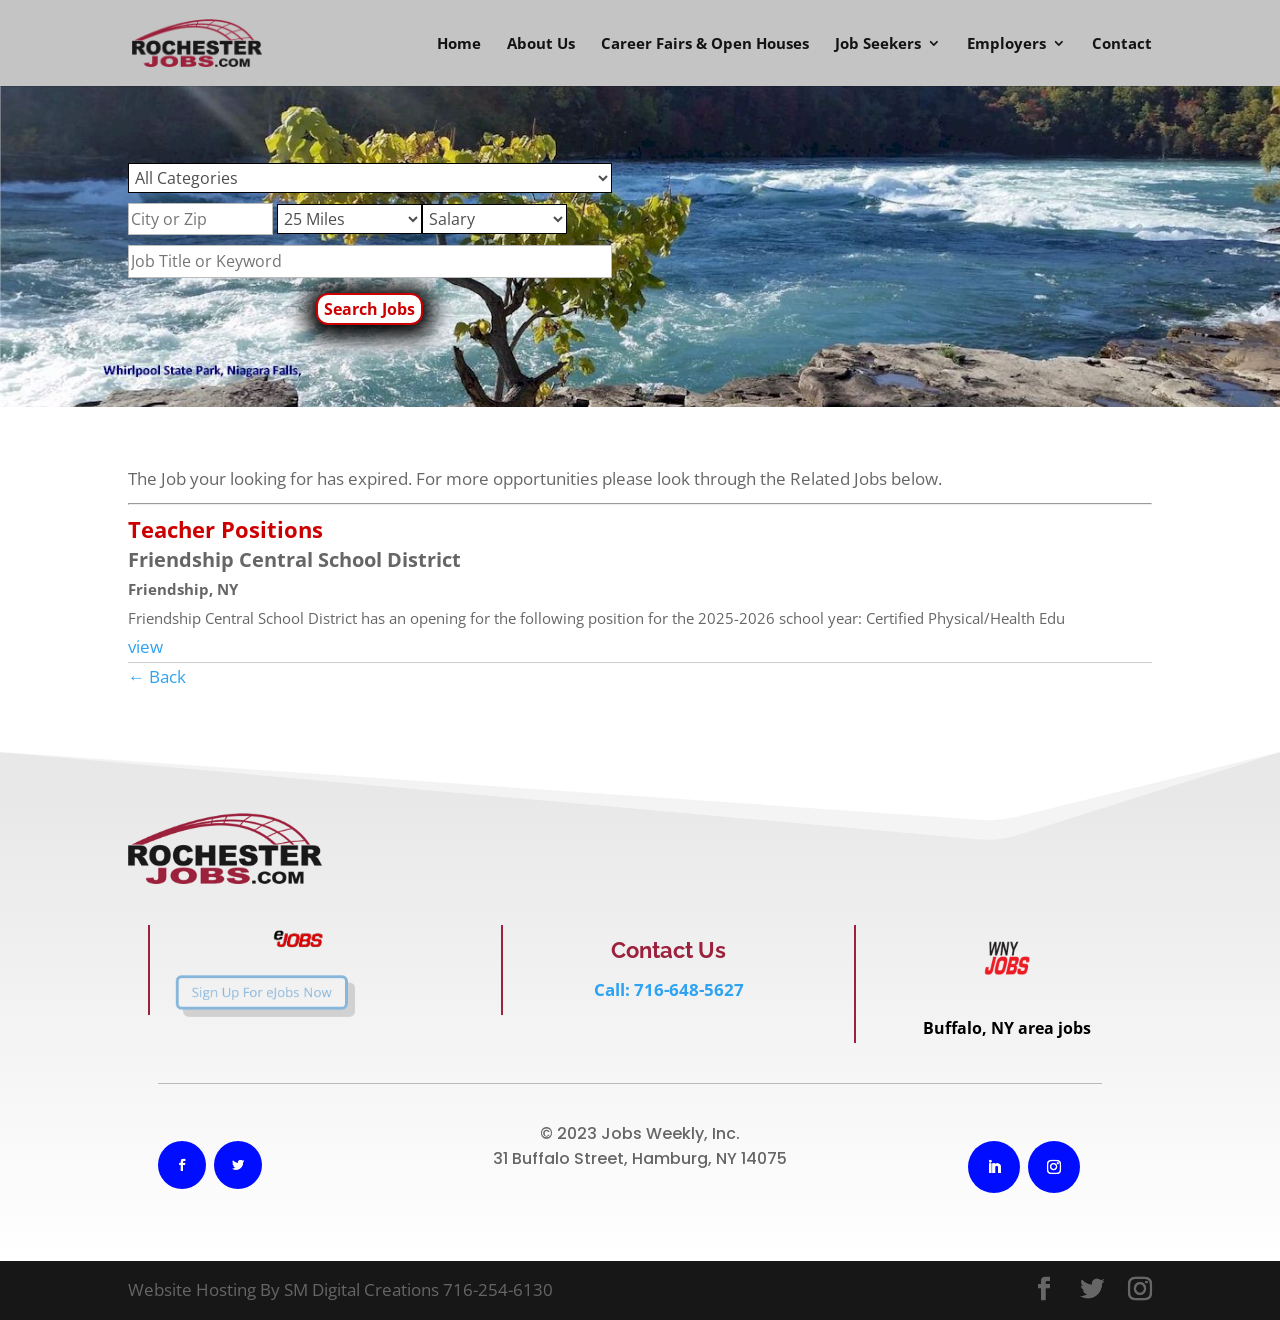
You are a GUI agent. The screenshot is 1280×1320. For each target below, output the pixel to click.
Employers (1006, 44)
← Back (157, 676)
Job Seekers (878, 44)
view (145, 646)
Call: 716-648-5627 (669, 989)
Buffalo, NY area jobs (1007, 1028)
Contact (1122, 44)
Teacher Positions (225, 529)
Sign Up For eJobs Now (241, 992)
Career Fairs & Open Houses (705, 44)
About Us (541, 44)
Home (459, 44)
